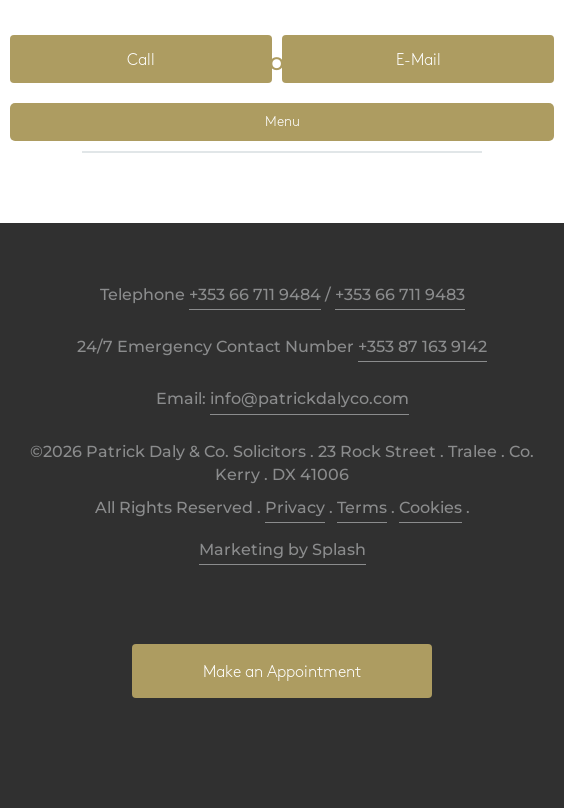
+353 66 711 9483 (400, 294)
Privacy (295, 507)
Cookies (430, 507)
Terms (362, 507)
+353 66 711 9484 (255, 294)
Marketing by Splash (282, 549)
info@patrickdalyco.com (309, 398)
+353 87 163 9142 (422, 346)
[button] (141, 59)
